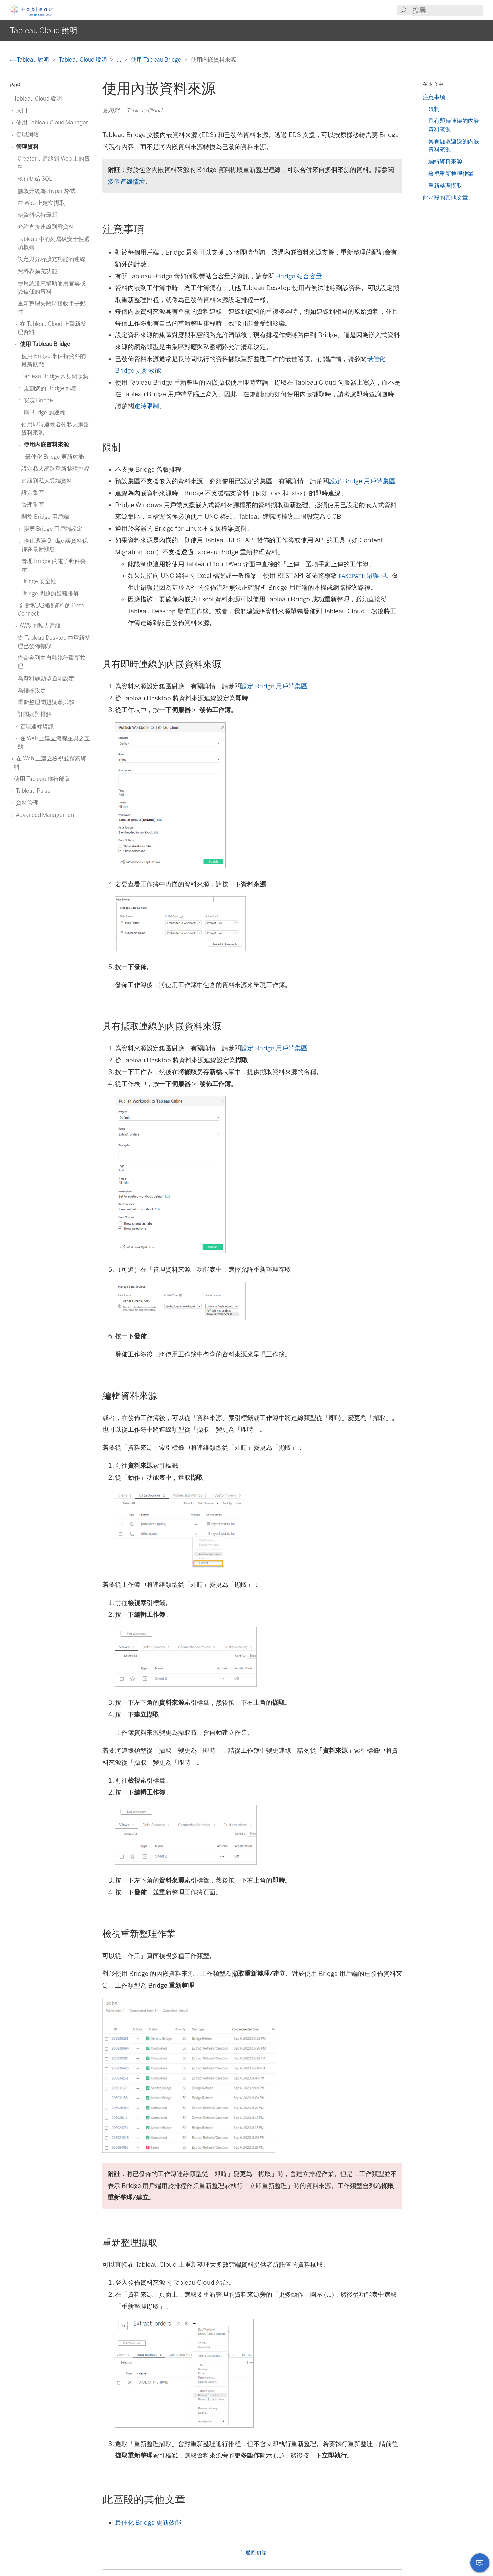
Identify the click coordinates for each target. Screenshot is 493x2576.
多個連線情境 (126, 181)
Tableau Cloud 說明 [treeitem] (38, 98)
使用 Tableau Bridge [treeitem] (44, 344)
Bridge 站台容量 (299, 276)
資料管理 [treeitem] (26, 802)
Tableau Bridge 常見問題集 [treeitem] (55, 376)
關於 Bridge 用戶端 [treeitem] (45, 516)
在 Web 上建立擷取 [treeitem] (41, 203)
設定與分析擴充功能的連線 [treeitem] (52, 259)
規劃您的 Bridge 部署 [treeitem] (49, 388)
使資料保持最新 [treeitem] (37, 214)
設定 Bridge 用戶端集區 (362, 481)
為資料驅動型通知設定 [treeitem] (46, 678)
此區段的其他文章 (445, 197)
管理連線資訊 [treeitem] (36, 726)
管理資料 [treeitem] (26, 146)
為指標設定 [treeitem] (32, 690)
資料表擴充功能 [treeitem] (37, 271)
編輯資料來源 (445, 161)
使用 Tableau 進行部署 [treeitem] (42, 779)
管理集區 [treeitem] (32, 504)
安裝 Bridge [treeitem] (37, 400)
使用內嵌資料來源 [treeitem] (45, 444)
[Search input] (447, 10)
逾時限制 (146, 406)
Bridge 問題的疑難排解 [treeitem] (50, 593)
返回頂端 (252, 2553)
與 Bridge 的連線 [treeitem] (43, 412)
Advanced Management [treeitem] (45, 815)
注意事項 (434, 97)
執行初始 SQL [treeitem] (35, 178)
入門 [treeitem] (20, 110)
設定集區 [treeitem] (32, 492)
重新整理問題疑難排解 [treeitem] (46, 702)
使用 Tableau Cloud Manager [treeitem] (51, 122)
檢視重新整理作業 (451, 173)
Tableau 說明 (30, 59)
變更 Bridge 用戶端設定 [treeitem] (51, 528)
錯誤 (361, 575)
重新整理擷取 (445, 185)
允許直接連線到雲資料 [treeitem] (46, 226)
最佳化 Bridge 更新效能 (148, 2522)
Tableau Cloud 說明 (83, 59)
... (119, 59)
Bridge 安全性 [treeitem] (38, 581)
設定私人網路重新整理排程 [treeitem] (55, 468)
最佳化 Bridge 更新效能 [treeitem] (54, 456)
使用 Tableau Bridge (156, 59)
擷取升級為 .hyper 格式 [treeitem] (47, 191)
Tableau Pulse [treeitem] (32, 790)
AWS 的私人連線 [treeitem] (39, 625)
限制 (434, 109)
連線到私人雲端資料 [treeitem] (46, 480)
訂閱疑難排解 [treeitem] (35, 714)
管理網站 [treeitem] (26, 134)
